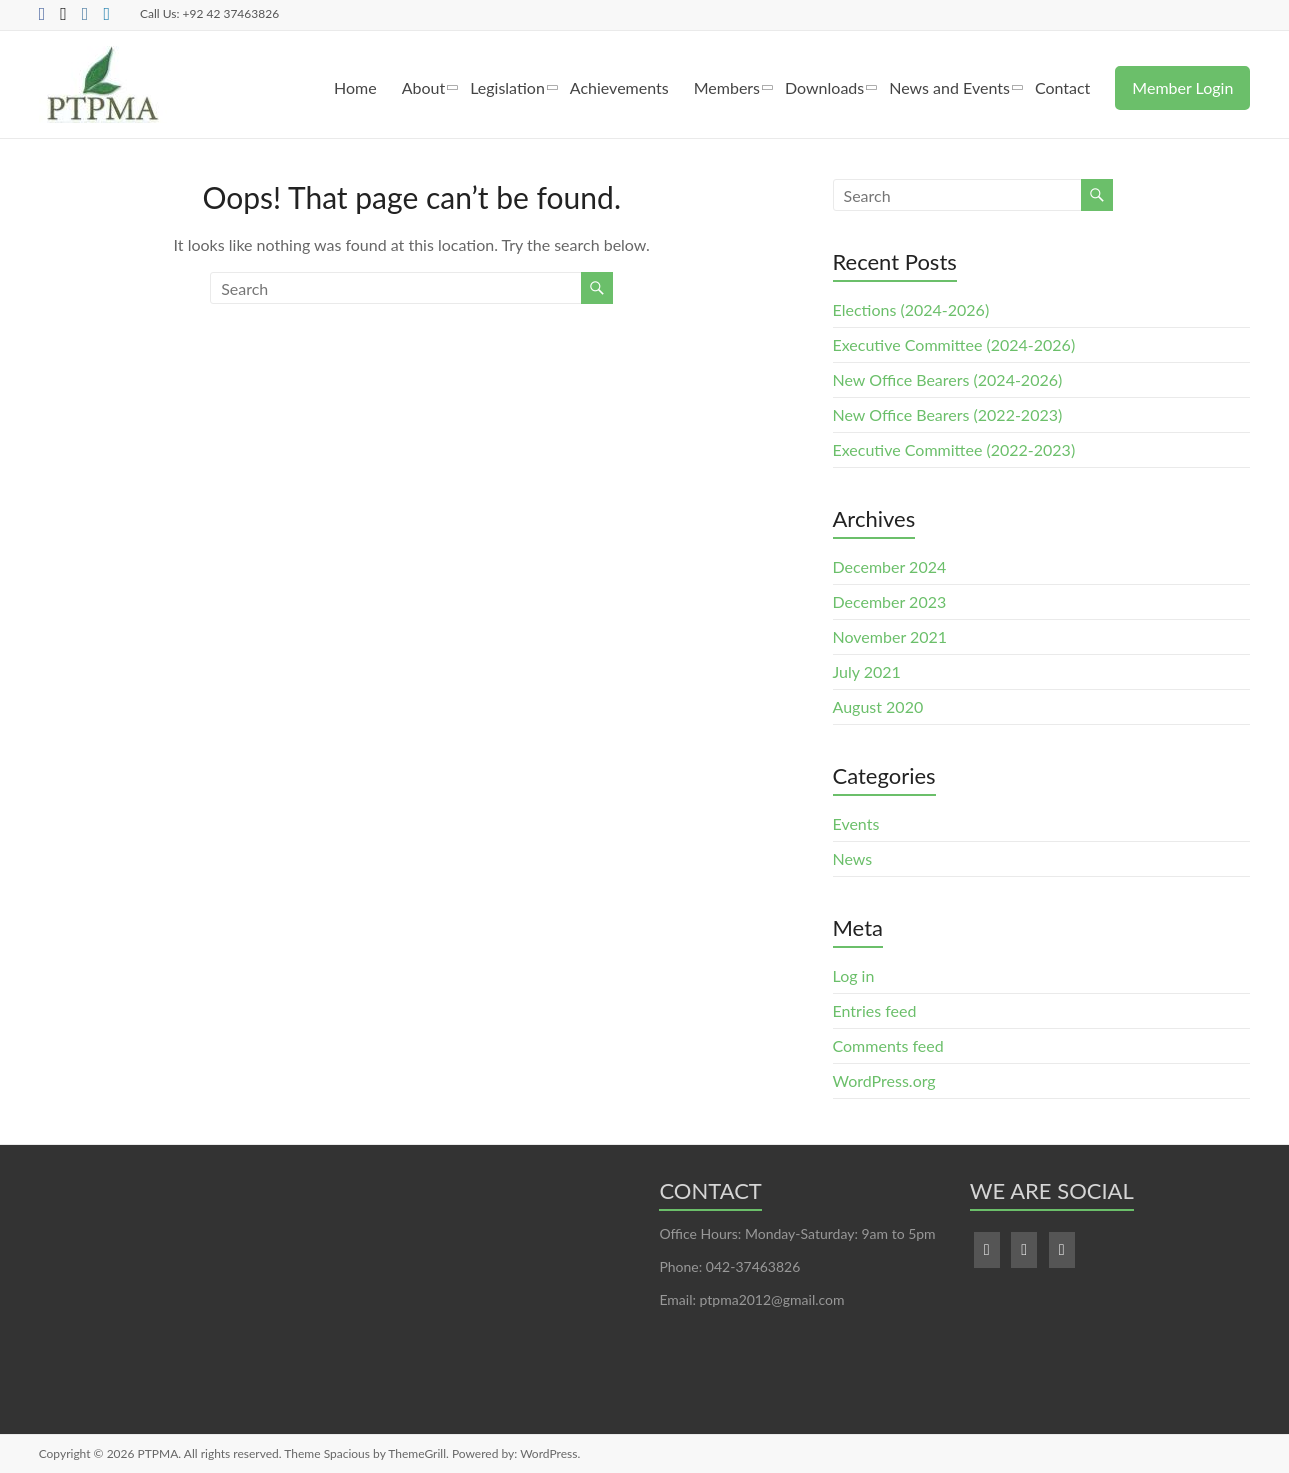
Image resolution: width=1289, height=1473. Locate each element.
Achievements (619, 87)
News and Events (949, 87)
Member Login (1182, 87)
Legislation (507, 87)
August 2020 (878, 706)
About (424, 87)
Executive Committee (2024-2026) (954, 344)
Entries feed (875, 1010)
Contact (1062, 87)
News (853, 858)
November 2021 (890, 636)
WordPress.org (884, 1080)
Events (856, 823)
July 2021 (867, 671)
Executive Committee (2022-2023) (954, 449)
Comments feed (888, 1045)
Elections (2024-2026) (911, 309)
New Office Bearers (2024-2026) (948, 379)
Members (727, 87)
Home (355, 87)
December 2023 (890, 601)
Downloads (824, 87)
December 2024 (890, 566)
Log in (854, 975)
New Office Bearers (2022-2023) (948, 414)
